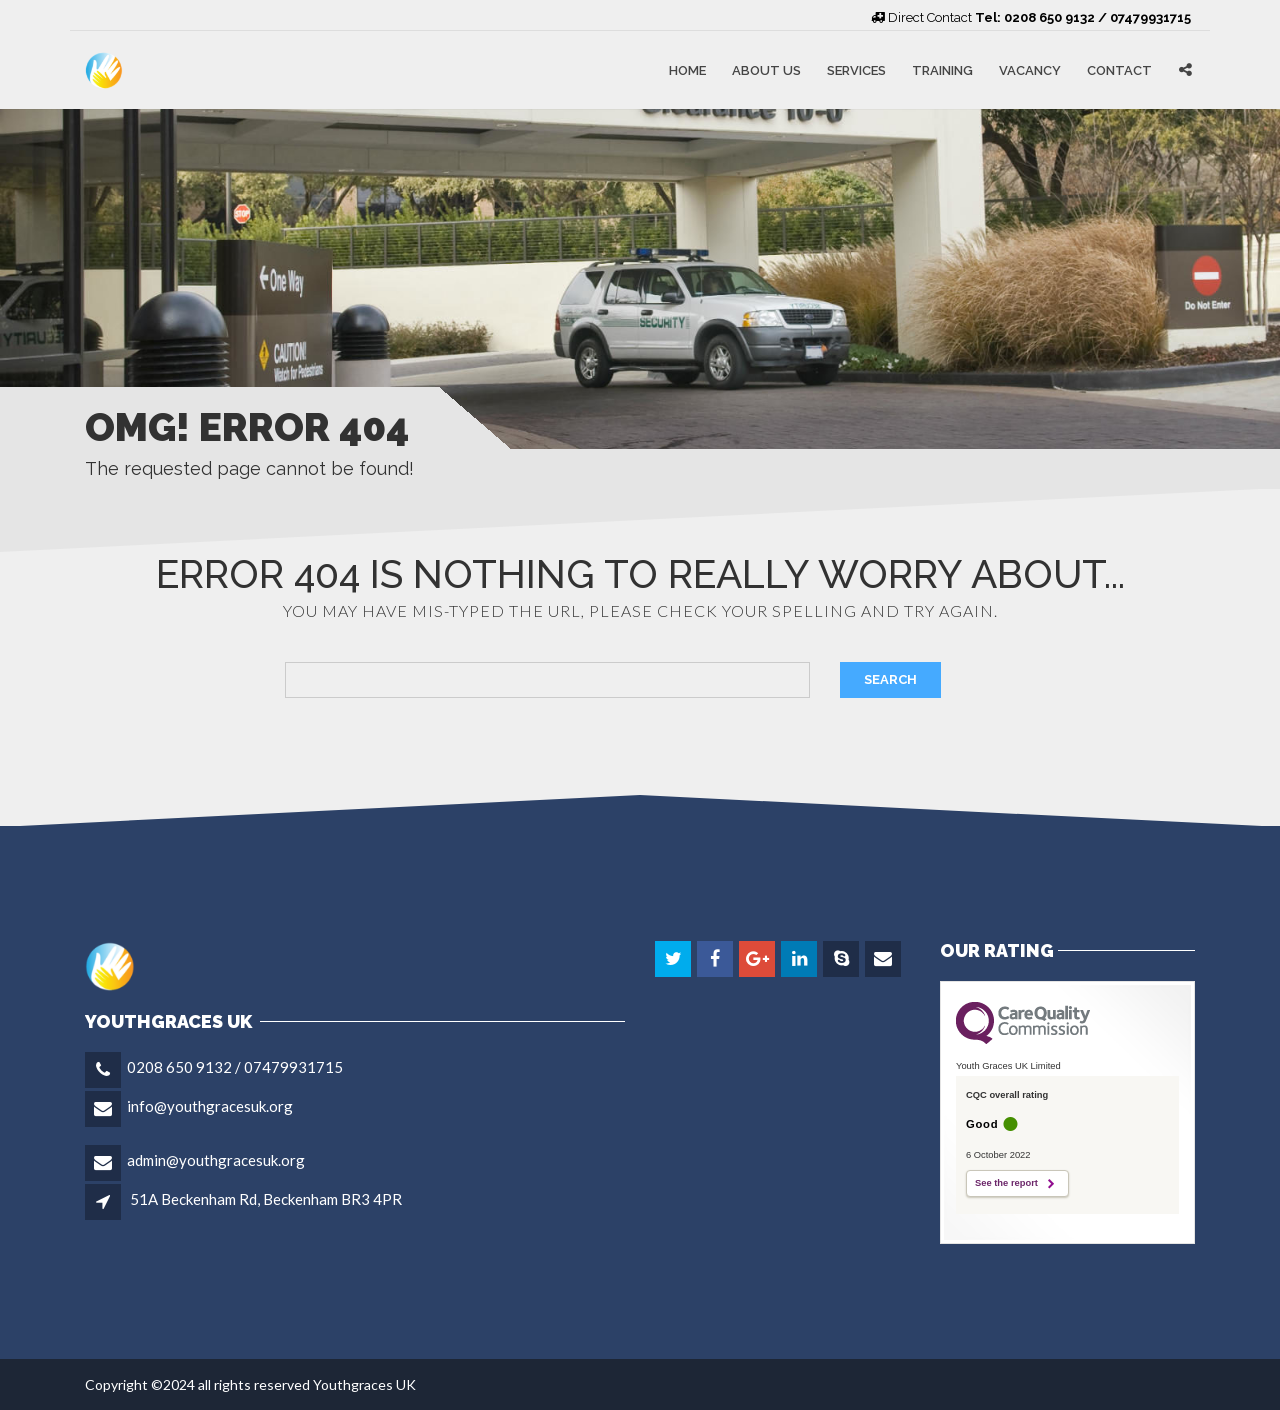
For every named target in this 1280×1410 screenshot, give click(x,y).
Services (856, 69)
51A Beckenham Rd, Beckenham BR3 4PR (266, 1199)
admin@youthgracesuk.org (216, 1160)
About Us (766, 69)
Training (942, 69)
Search (890, 679)
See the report (1006, 1183)
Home (687, 69)
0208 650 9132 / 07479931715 (235, 1067)
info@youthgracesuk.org (210, 1106)
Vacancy (1030, 69)
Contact (1119, 69)
